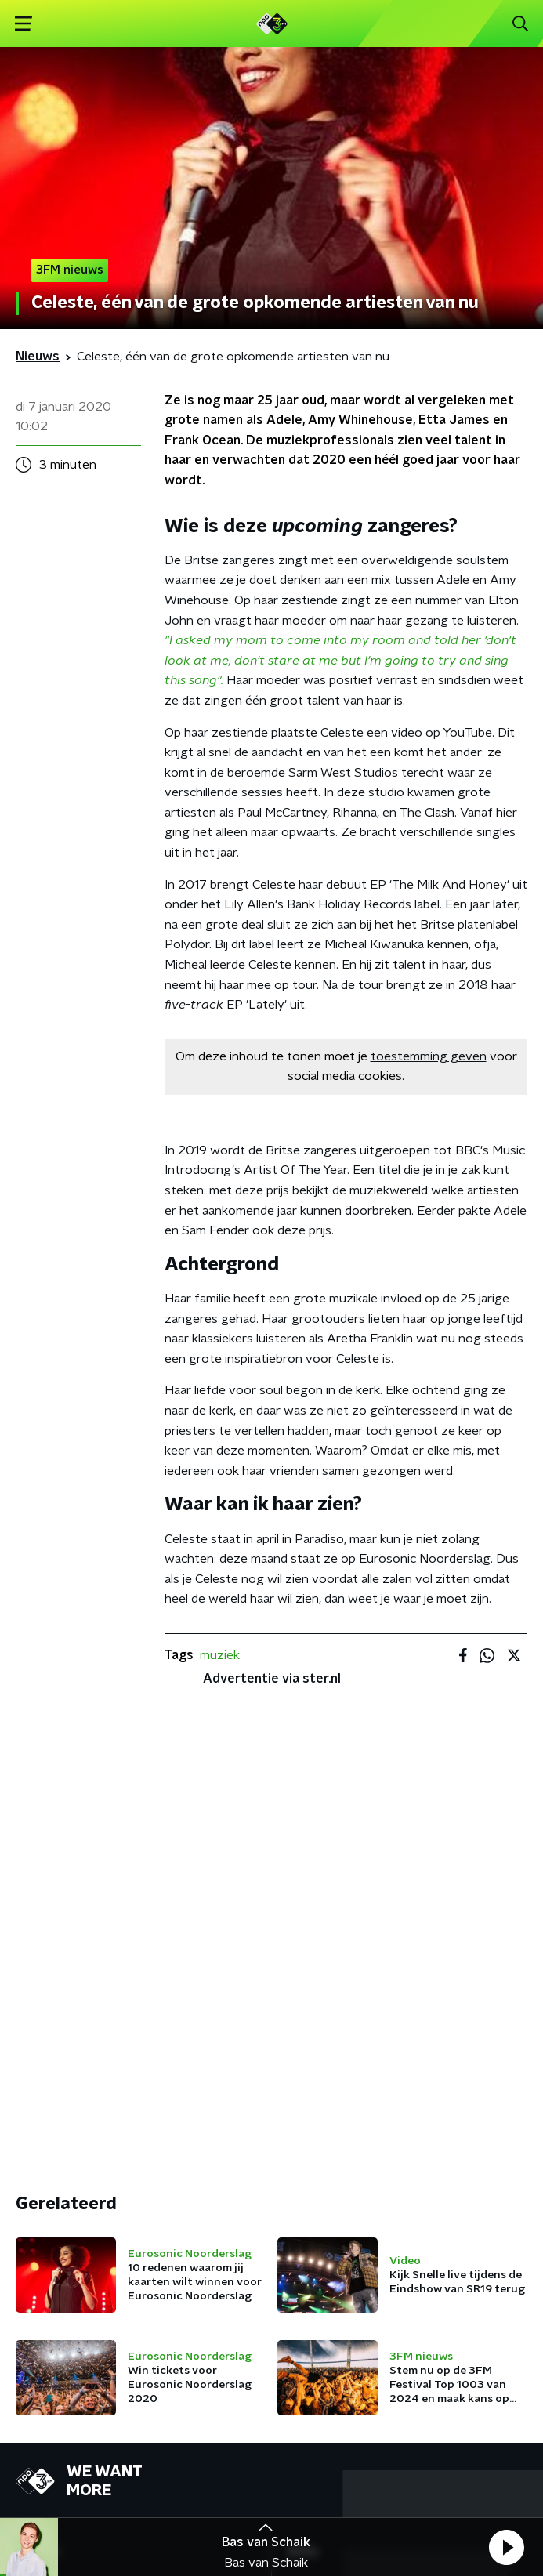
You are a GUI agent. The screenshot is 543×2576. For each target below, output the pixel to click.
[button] (506, 2547)
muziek (220, 1655)
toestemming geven (429, 1056)
